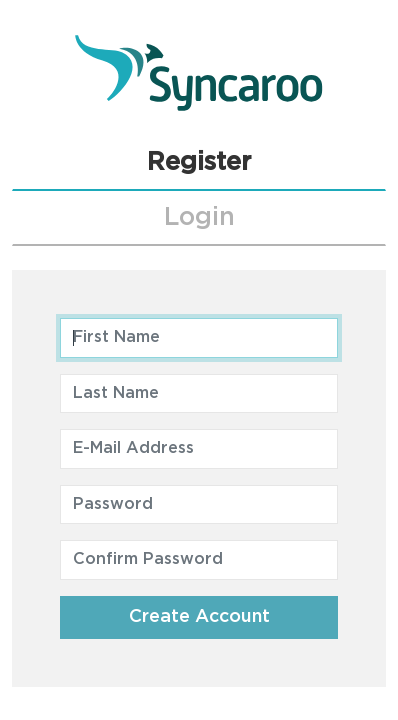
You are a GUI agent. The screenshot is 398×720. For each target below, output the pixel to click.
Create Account (199, 617)
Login (199, 217)
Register (199, 162)
